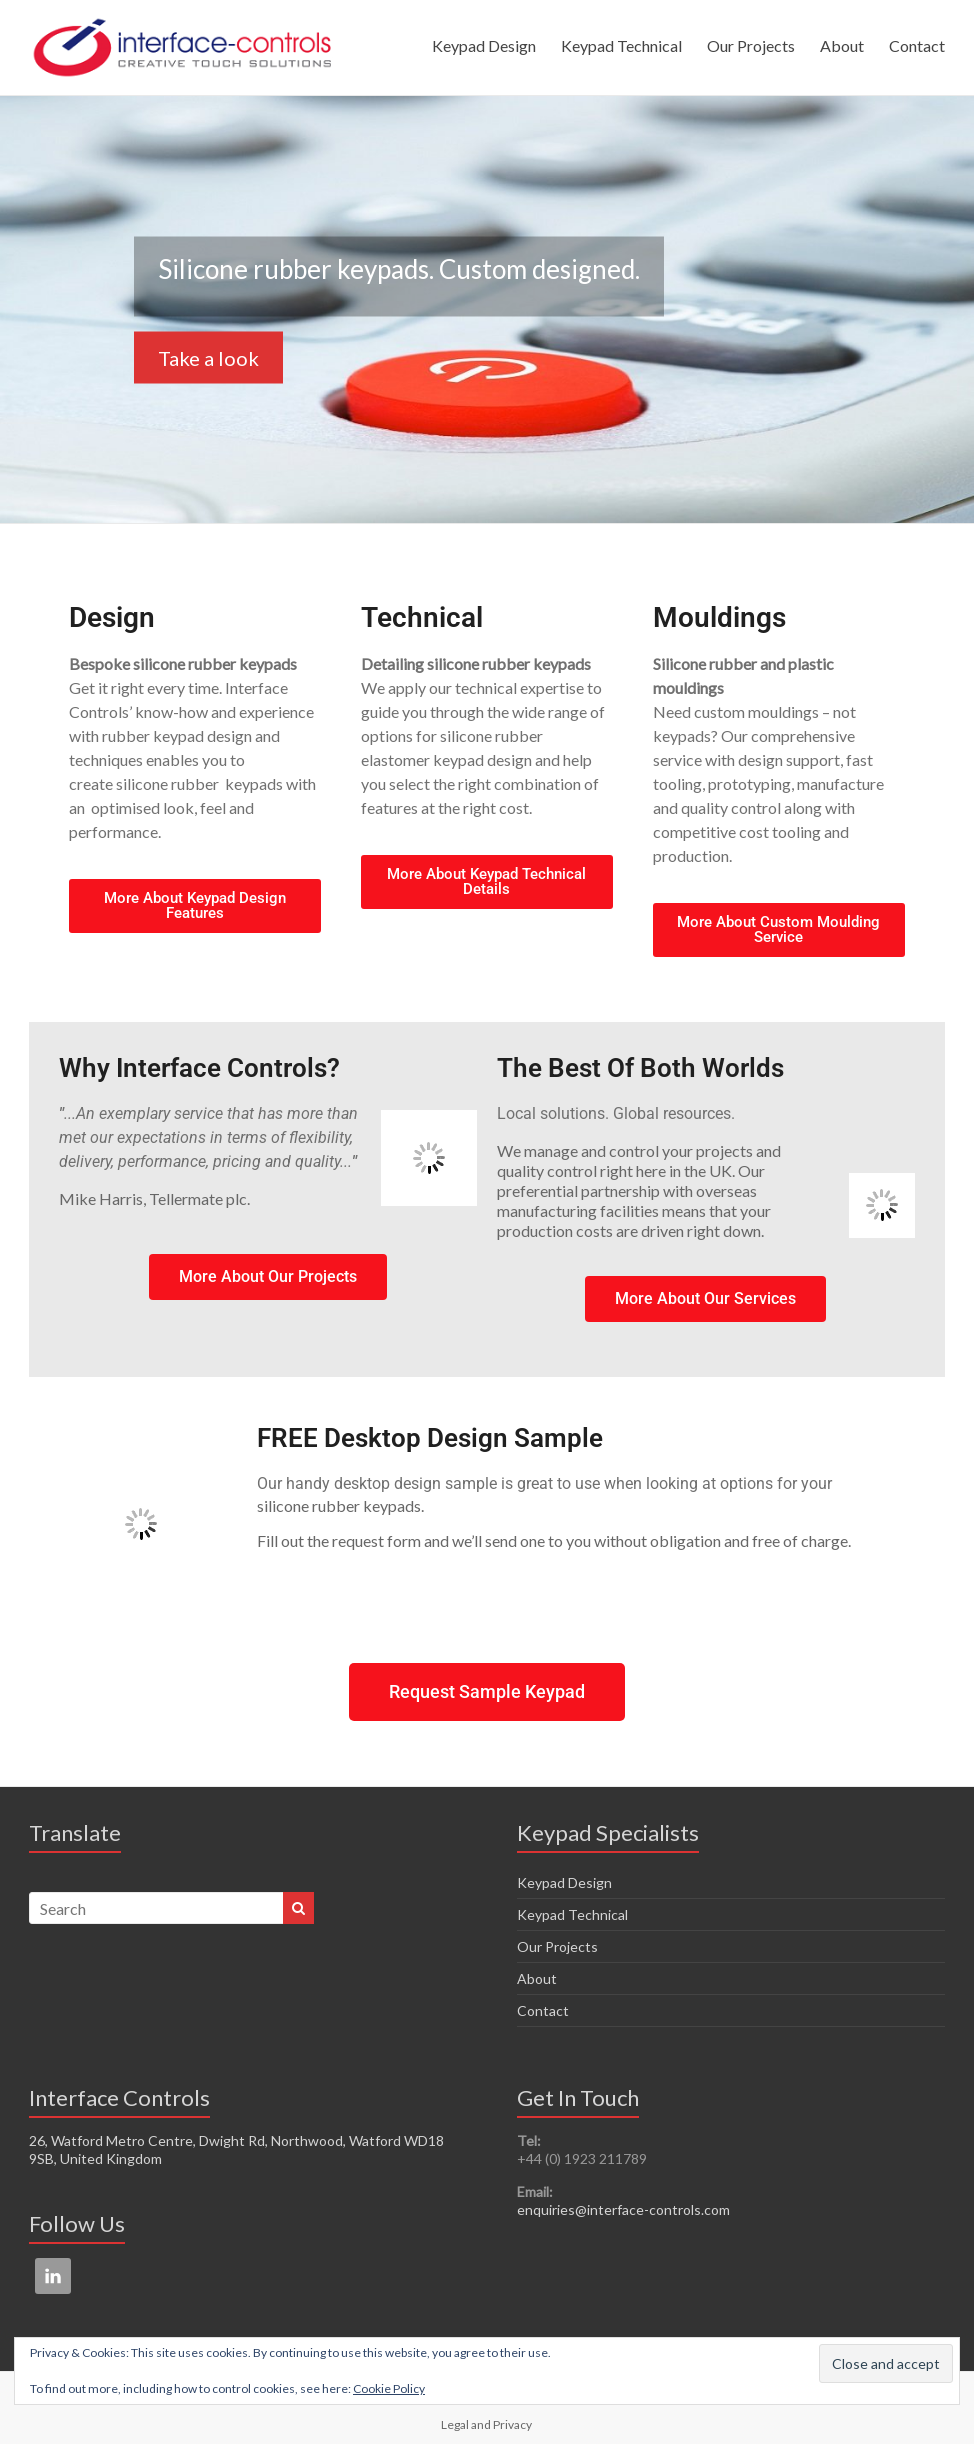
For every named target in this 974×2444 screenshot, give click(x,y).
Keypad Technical (621, 45)
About (842, 45)
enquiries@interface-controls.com (623, 2209)
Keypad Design (484, 45)
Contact (917, 45)
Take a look (208, 357)
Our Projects (751, 45)
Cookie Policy (389, 2388)
